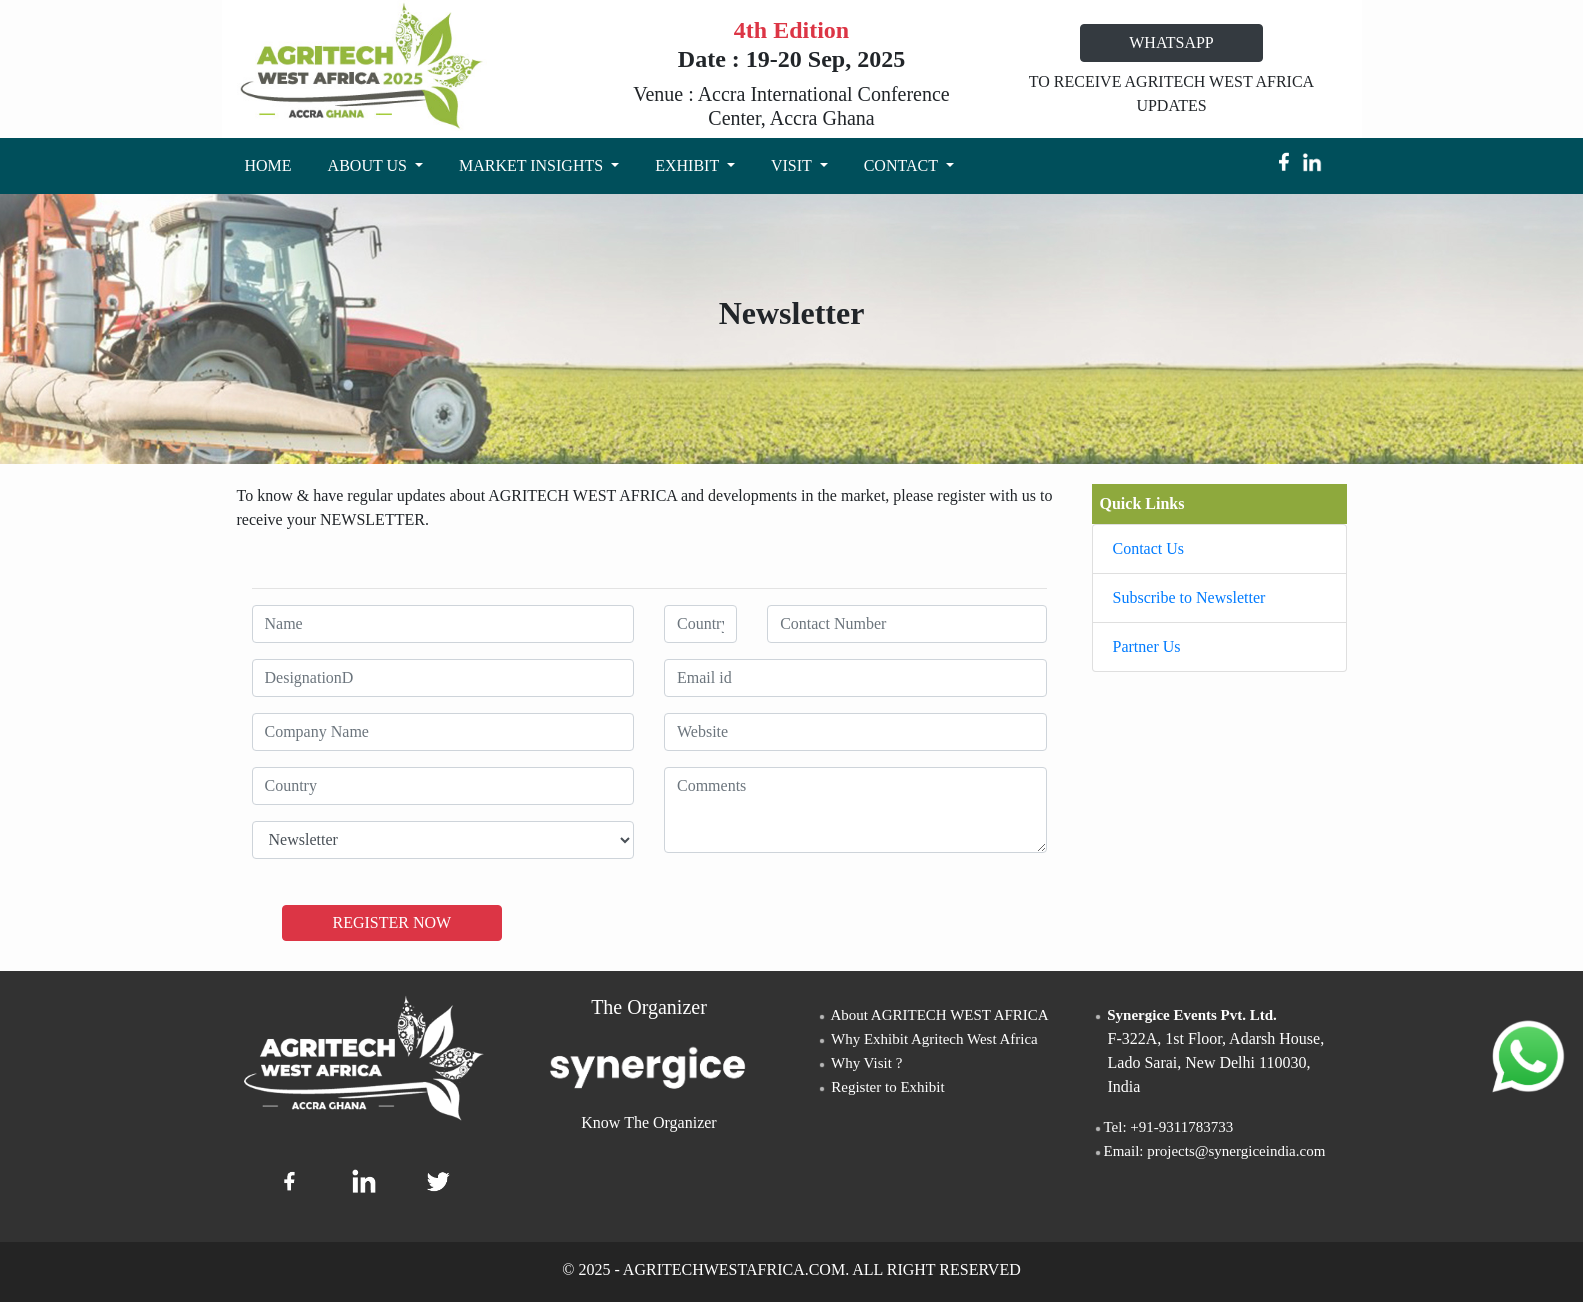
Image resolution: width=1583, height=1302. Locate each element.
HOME (272, 164)
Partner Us (1147, 646)
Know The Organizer (648, 1122)
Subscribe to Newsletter (1189, 597)
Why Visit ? (859, 1063)
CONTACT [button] (903, 165)
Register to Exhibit (880, 1087)
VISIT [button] (793, 165)
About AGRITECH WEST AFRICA (932, 1015)
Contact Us (1149, 548)
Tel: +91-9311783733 (1163, 1127)
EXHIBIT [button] (689, 165)
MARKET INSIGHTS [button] (533, 165)
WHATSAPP (1171, 42)
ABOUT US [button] (369, 165)
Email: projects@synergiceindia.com (1209, 1151)
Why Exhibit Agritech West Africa (927, 1039)
